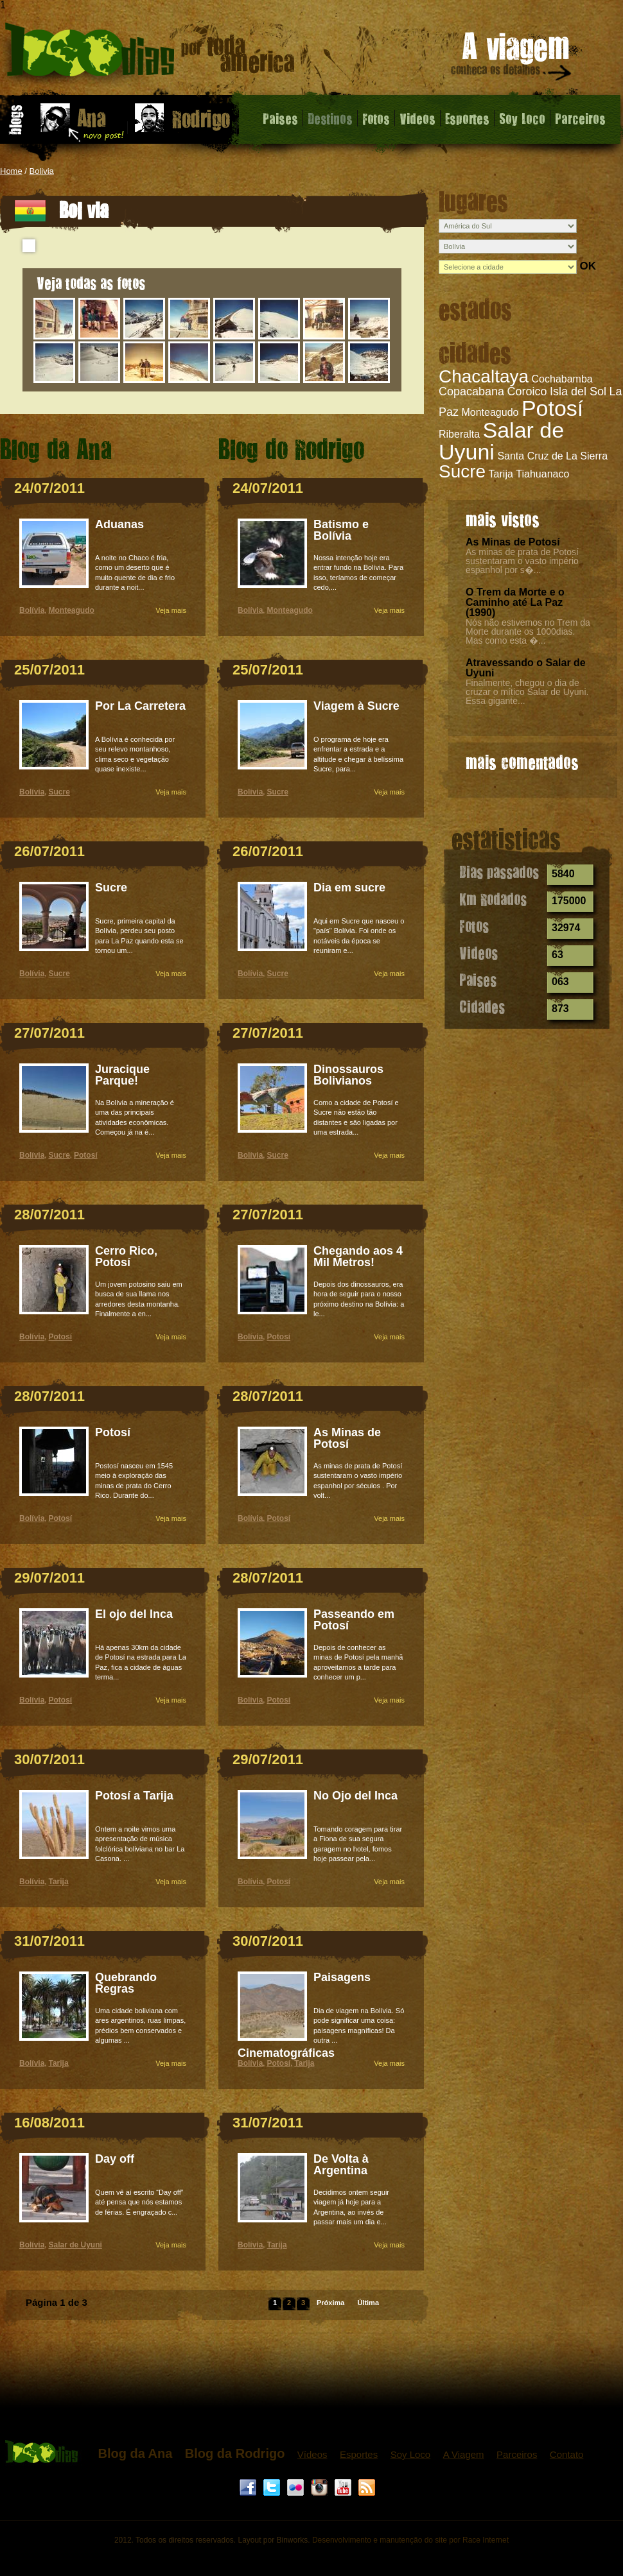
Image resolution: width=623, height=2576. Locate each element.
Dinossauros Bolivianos (348, 1075)
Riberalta (459, 434)
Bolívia (31, 610)
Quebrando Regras (126, 1983)
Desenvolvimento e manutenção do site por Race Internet (410, 2540)
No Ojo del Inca (355, 1795)
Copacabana (471, 391)
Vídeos (312, 2454)
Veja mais (170, 610)
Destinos (330, 118)
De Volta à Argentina (341, 2164)
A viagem (512, 59)
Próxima (330, 2302)
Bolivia (42, 171)
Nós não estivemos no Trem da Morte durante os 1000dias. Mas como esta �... (528, 631)
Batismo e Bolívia (341, 530)
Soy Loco (522, 118)
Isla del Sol (578, 391)
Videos (417, 118)
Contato (567, 2454)
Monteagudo (489, 412)
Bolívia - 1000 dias (150, 54)
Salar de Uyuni (501, 441)
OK (587, 266)
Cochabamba (562, 379)
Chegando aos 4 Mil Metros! (358, 1256)
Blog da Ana (135, 2453)
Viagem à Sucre (356, 706)
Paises (280, 118)
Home (11, 171)
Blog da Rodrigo (235, 2453)
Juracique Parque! (122, 1075)
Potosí (552, 408)
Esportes (467, 118)
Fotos (376, 118)
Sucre (462, 471)
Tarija (501, 473)
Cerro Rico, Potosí (126, 1256)
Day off (114, 2158)
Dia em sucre (349, 887)
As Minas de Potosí (513, 542)
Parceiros (580, 118)
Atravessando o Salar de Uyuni (526, 667)
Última (368, 2302)
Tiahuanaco (542, 473)
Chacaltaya (484, 376)
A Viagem (463, 2454)
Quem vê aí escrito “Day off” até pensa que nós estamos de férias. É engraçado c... (139, 2202)
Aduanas (119, 524)
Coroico (527, 391)
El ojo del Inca (134, 1614)
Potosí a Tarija (134, 1795)
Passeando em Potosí (353, 1620)
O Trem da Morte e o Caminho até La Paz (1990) (515, 602)
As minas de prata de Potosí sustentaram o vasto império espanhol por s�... (522, 561)
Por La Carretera (140, 706)
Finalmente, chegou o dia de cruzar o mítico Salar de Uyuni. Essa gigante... (527, 692)
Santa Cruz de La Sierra (552, 456)
